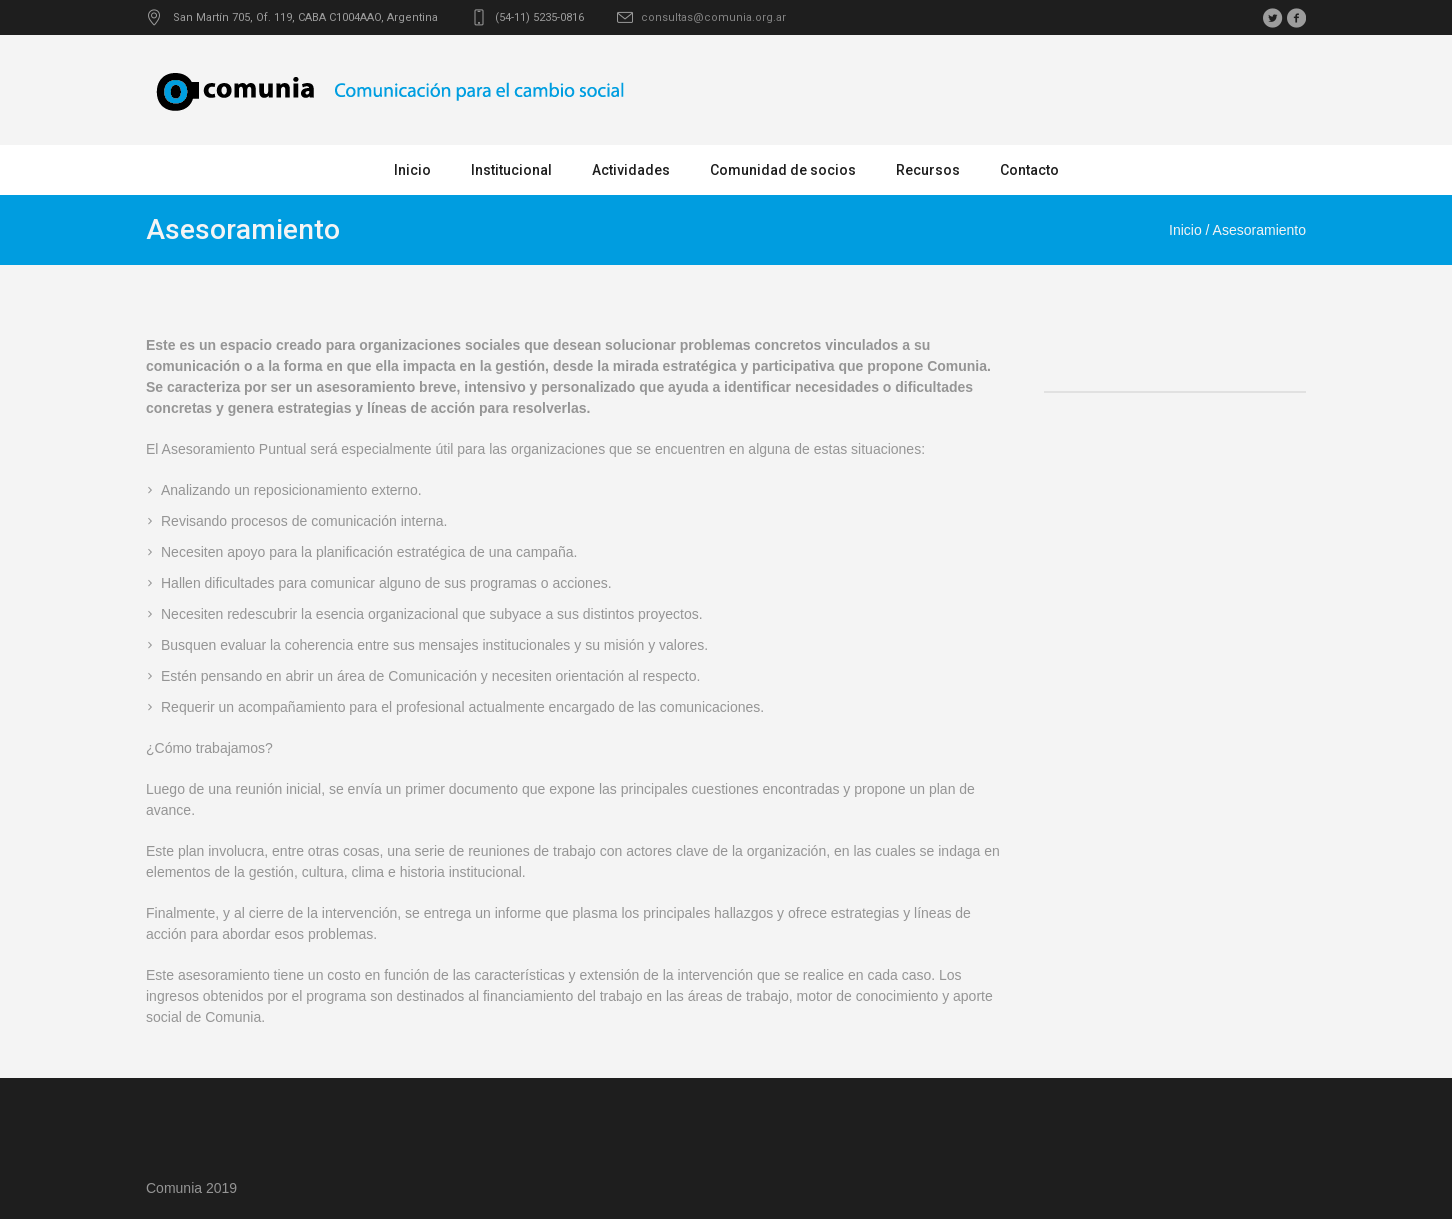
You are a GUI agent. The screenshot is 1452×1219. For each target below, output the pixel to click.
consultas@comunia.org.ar (713, 17)
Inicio (1185, 230)
